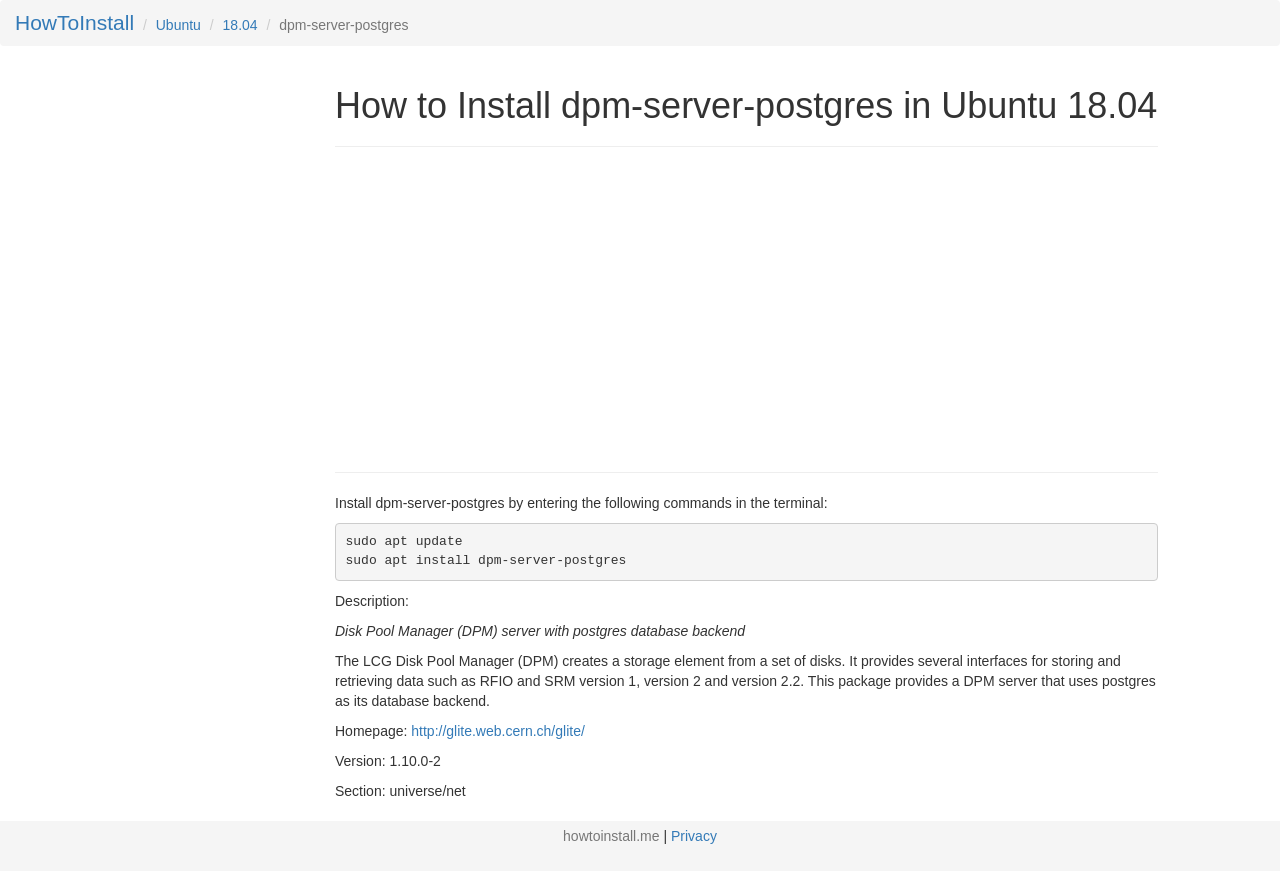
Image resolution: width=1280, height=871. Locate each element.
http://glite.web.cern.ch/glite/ (498, 731)
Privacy (694, 836)
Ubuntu (178, 25)
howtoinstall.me (611, 836)
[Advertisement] (503, 307)
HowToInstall (74, 22)
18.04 (240, 25)
